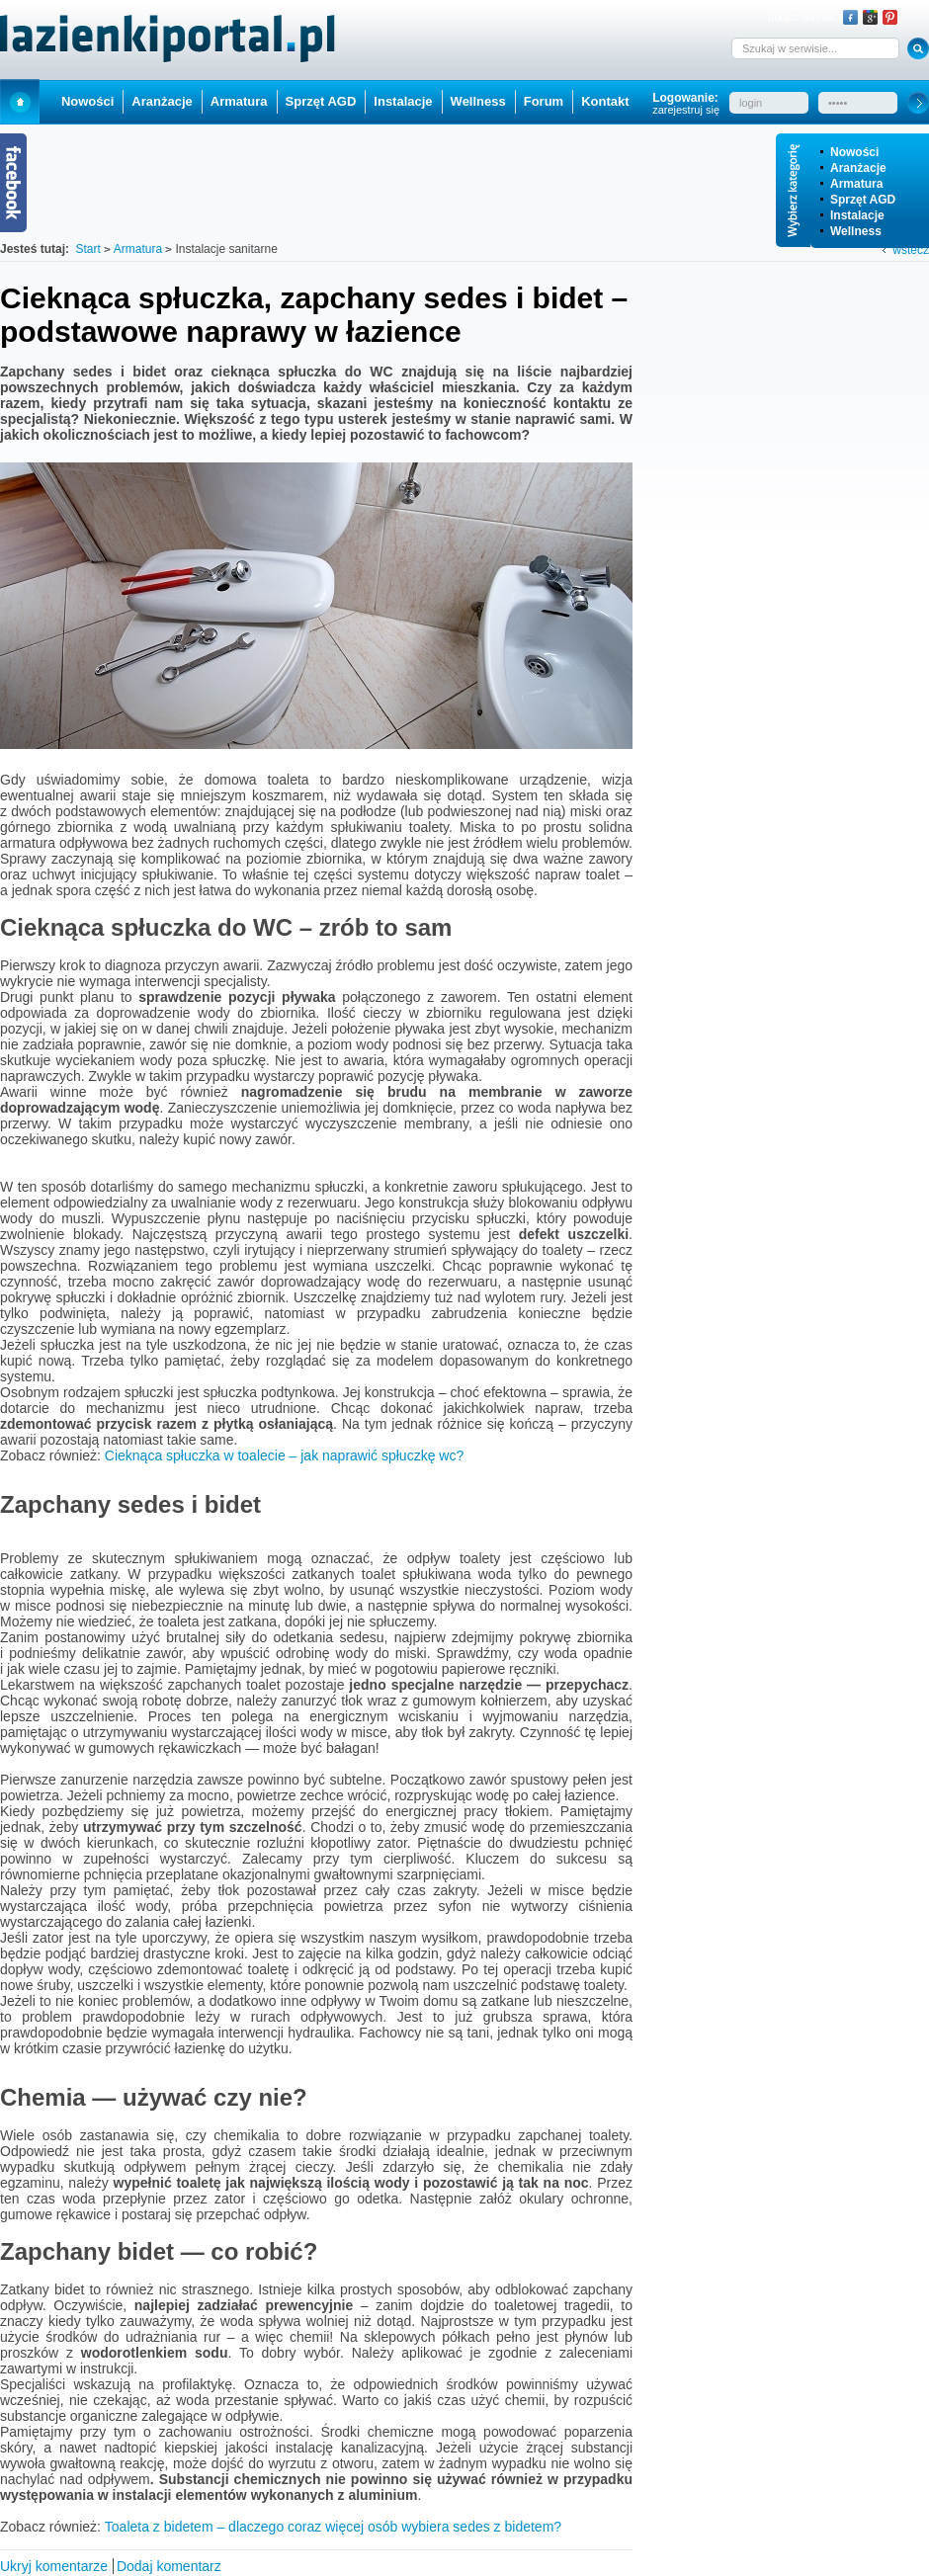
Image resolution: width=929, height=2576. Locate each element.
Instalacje (857, 215)
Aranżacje (858, 168)
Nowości (854, 152)
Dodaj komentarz (169, 2566)
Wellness (856, 231)
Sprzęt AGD (862, 200)
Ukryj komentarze (54, 2566)
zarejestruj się (685, 110)
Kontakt (605, 101)
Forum (543, 101)
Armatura (856, 184)
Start (20, 101)
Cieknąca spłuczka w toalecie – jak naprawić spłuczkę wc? (284, 1455)
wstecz (910, 250)
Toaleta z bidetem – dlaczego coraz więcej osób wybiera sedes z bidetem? (333, 2526)
